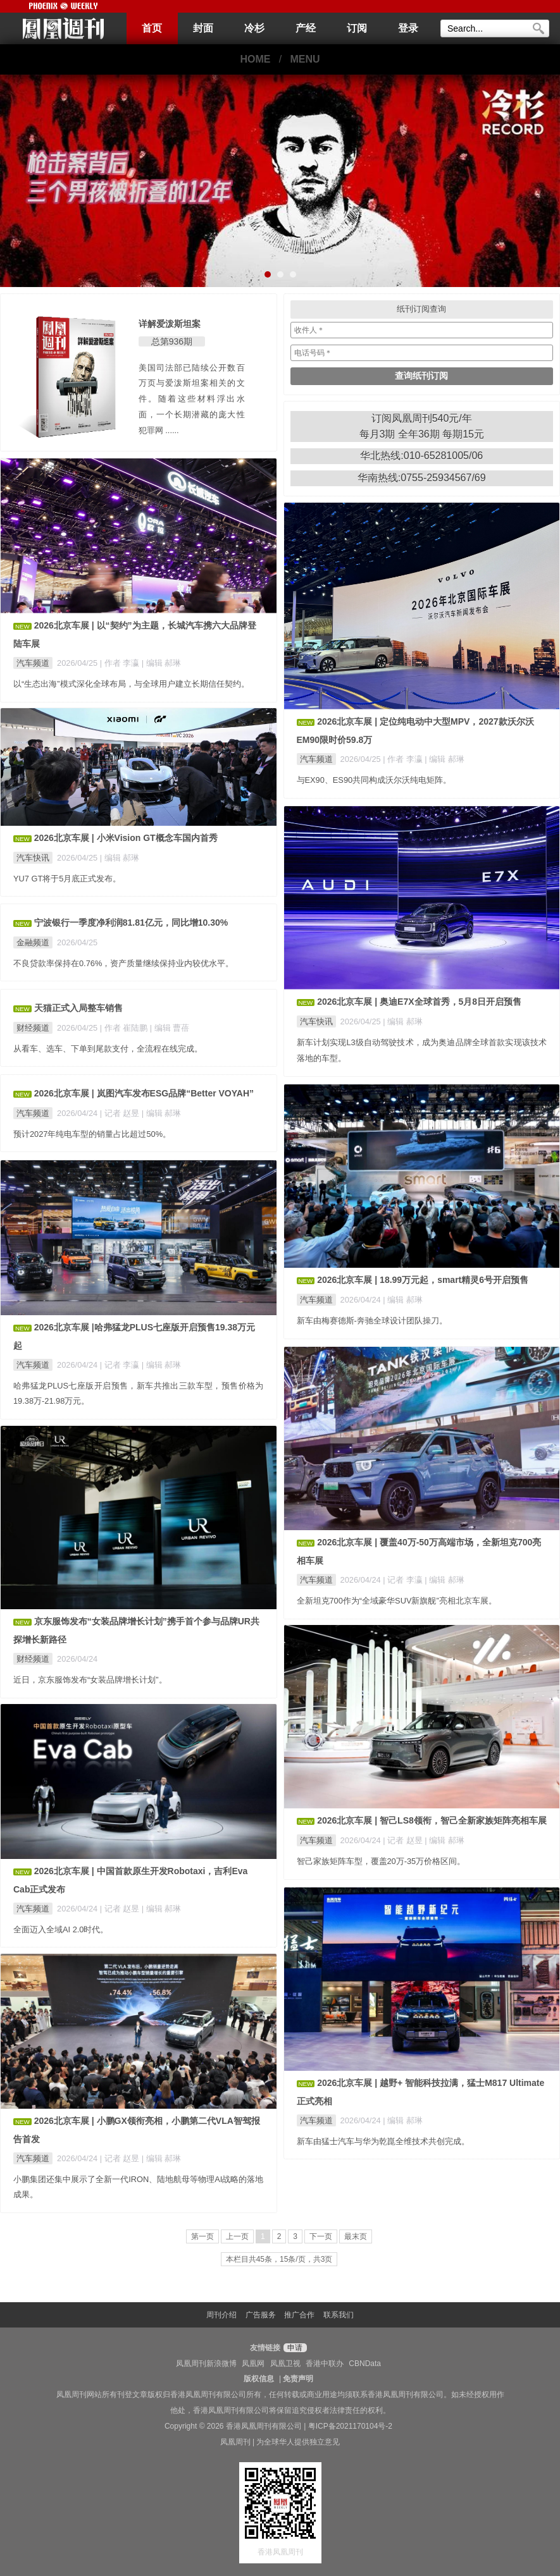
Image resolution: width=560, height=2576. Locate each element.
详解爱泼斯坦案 (170, 324)
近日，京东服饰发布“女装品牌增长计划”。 (90, 1679)
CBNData (365, 2363)
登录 (408, 28)
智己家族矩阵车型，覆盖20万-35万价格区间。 (381, 1861)
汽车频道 (32, 663)
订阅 (357, 28)
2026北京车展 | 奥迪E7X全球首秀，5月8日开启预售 (419, 1002)
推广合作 (299, 2314)
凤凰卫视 (285, 2363)
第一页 (202, 2236)
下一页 (320, 2236)
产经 (306, 28)
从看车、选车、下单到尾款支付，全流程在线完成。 (107, 1048)
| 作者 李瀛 (121, 663)
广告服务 (261, 2314)
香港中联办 (325, 2363)
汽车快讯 (32, 857)
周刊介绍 (221, 2314)
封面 (203, 28)
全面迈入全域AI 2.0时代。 (60, 1929)
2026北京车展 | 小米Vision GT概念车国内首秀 (126, 838)
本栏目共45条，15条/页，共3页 (279, 2259)
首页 (152, 28)
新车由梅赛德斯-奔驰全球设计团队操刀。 (372, 1320)
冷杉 (254, 28)
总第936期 (171, 341)
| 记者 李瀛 (121, 1365)
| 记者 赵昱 (121, 1113)
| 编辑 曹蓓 (169, 1028)
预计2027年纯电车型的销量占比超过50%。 (92, 1134)
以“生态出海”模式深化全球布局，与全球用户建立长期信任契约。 (131, 684)
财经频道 (32, 1028)
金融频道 (32, 942)
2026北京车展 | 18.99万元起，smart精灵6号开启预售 (422, 1280)
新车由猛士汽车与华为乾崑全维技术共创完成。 (383, 2141)
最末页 (355, 2236)
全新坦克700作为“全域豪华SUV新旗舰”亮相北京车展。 (397, 1600)
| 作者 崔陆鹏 (125, 1028)
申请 (293, 2347)
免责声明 (298, 2378)
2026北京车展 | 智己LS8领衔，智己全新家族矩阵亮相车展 (432, 1820)
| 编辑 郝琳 (161, 663)
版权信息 (259, 2378)
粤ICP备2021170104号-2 (350, 2426)
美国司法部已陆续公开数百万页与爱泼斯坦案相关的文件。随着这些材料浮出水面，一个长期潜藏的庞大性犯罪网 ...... (192, 399)
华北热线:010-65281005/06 (421, 455)
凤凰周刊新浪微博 (206, 2363)
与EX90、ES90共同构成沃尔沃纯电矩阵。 (374, 780)
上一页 (237, 2236)
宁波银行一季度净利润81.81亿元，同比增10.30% (131, 922)
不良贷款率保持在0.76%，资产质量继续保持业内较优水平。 (123, 963)
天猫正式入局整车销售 (78, 1008)
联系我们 (338, 2314)
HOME (255, 59)
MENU (305, 59)
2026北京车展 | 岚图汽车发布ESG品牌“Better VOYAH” (144, 1093)
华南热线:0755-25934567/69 (422, 477)
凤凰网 (253, 2363)
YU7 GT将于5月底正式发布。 (67, 878)
